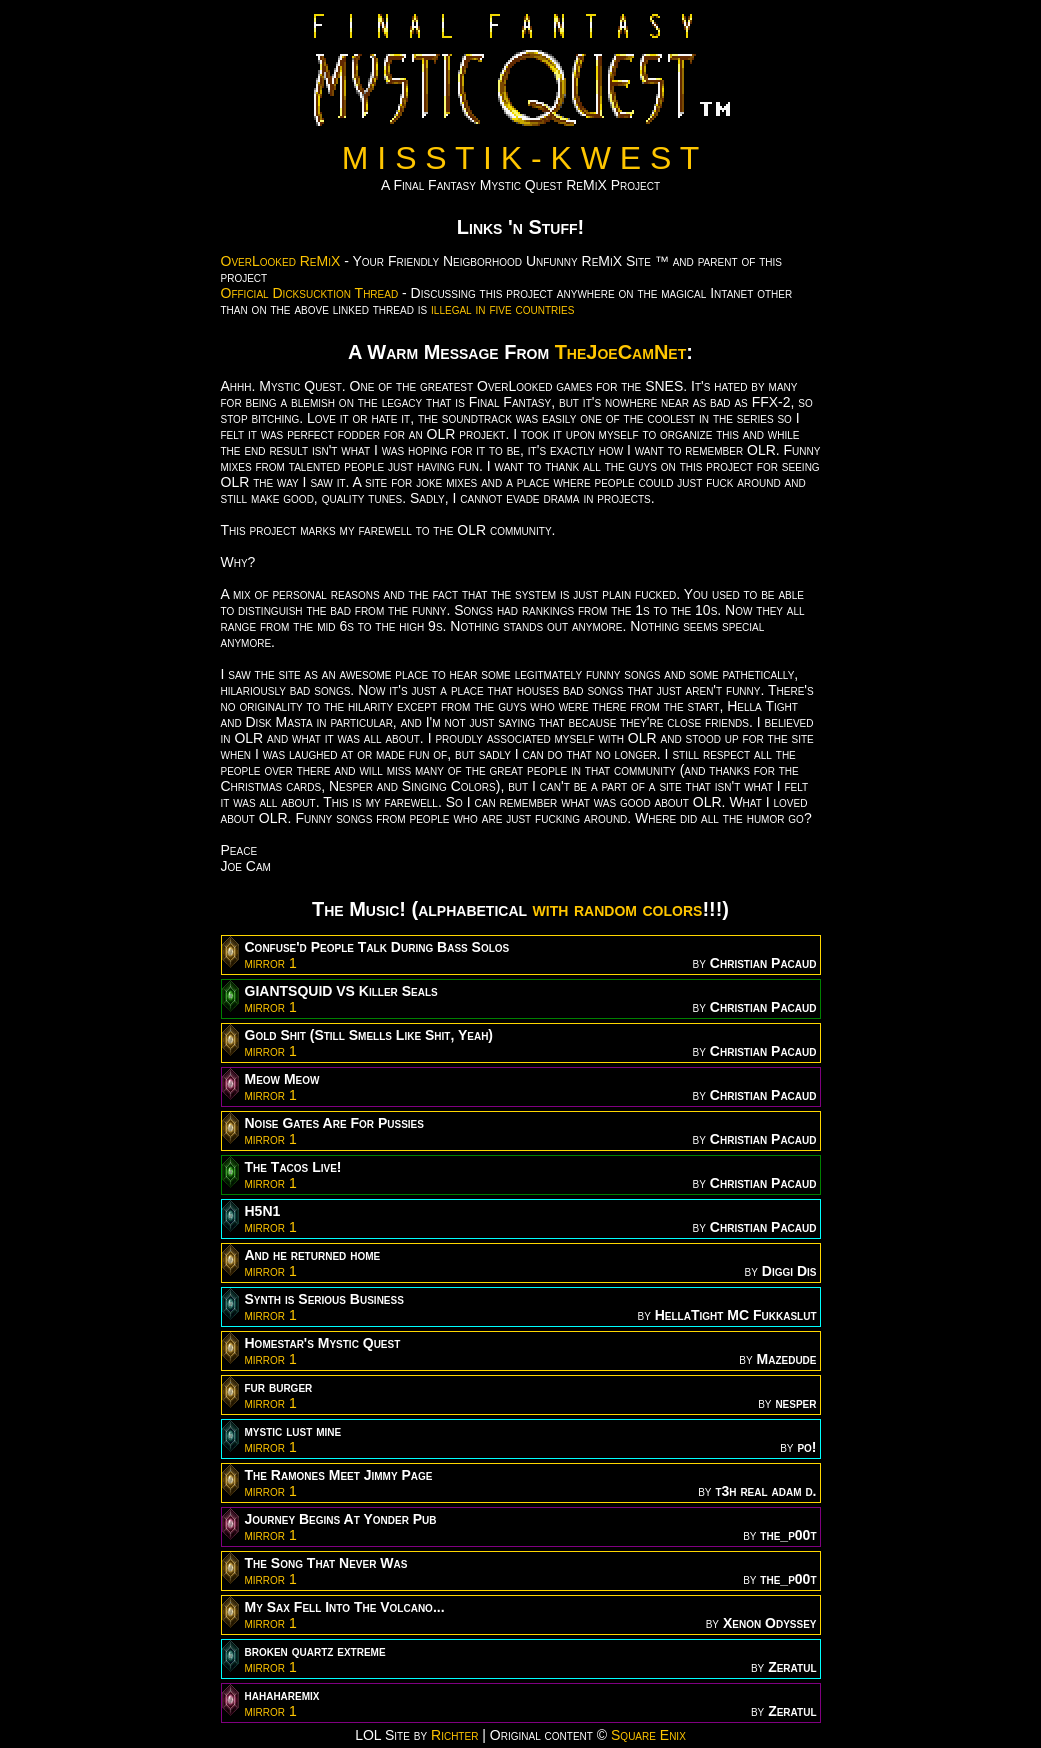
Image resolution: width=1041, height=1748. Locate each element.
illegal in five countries (502, 309)
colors (673, 909)
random (605, 909)
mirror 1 (271, 963)
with (551, 909)
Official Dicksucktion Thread (310, 293)
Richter (454, 1735)
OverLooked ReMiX (281, 261)
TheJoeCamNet (621, 352)
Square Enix (648, 1735)
